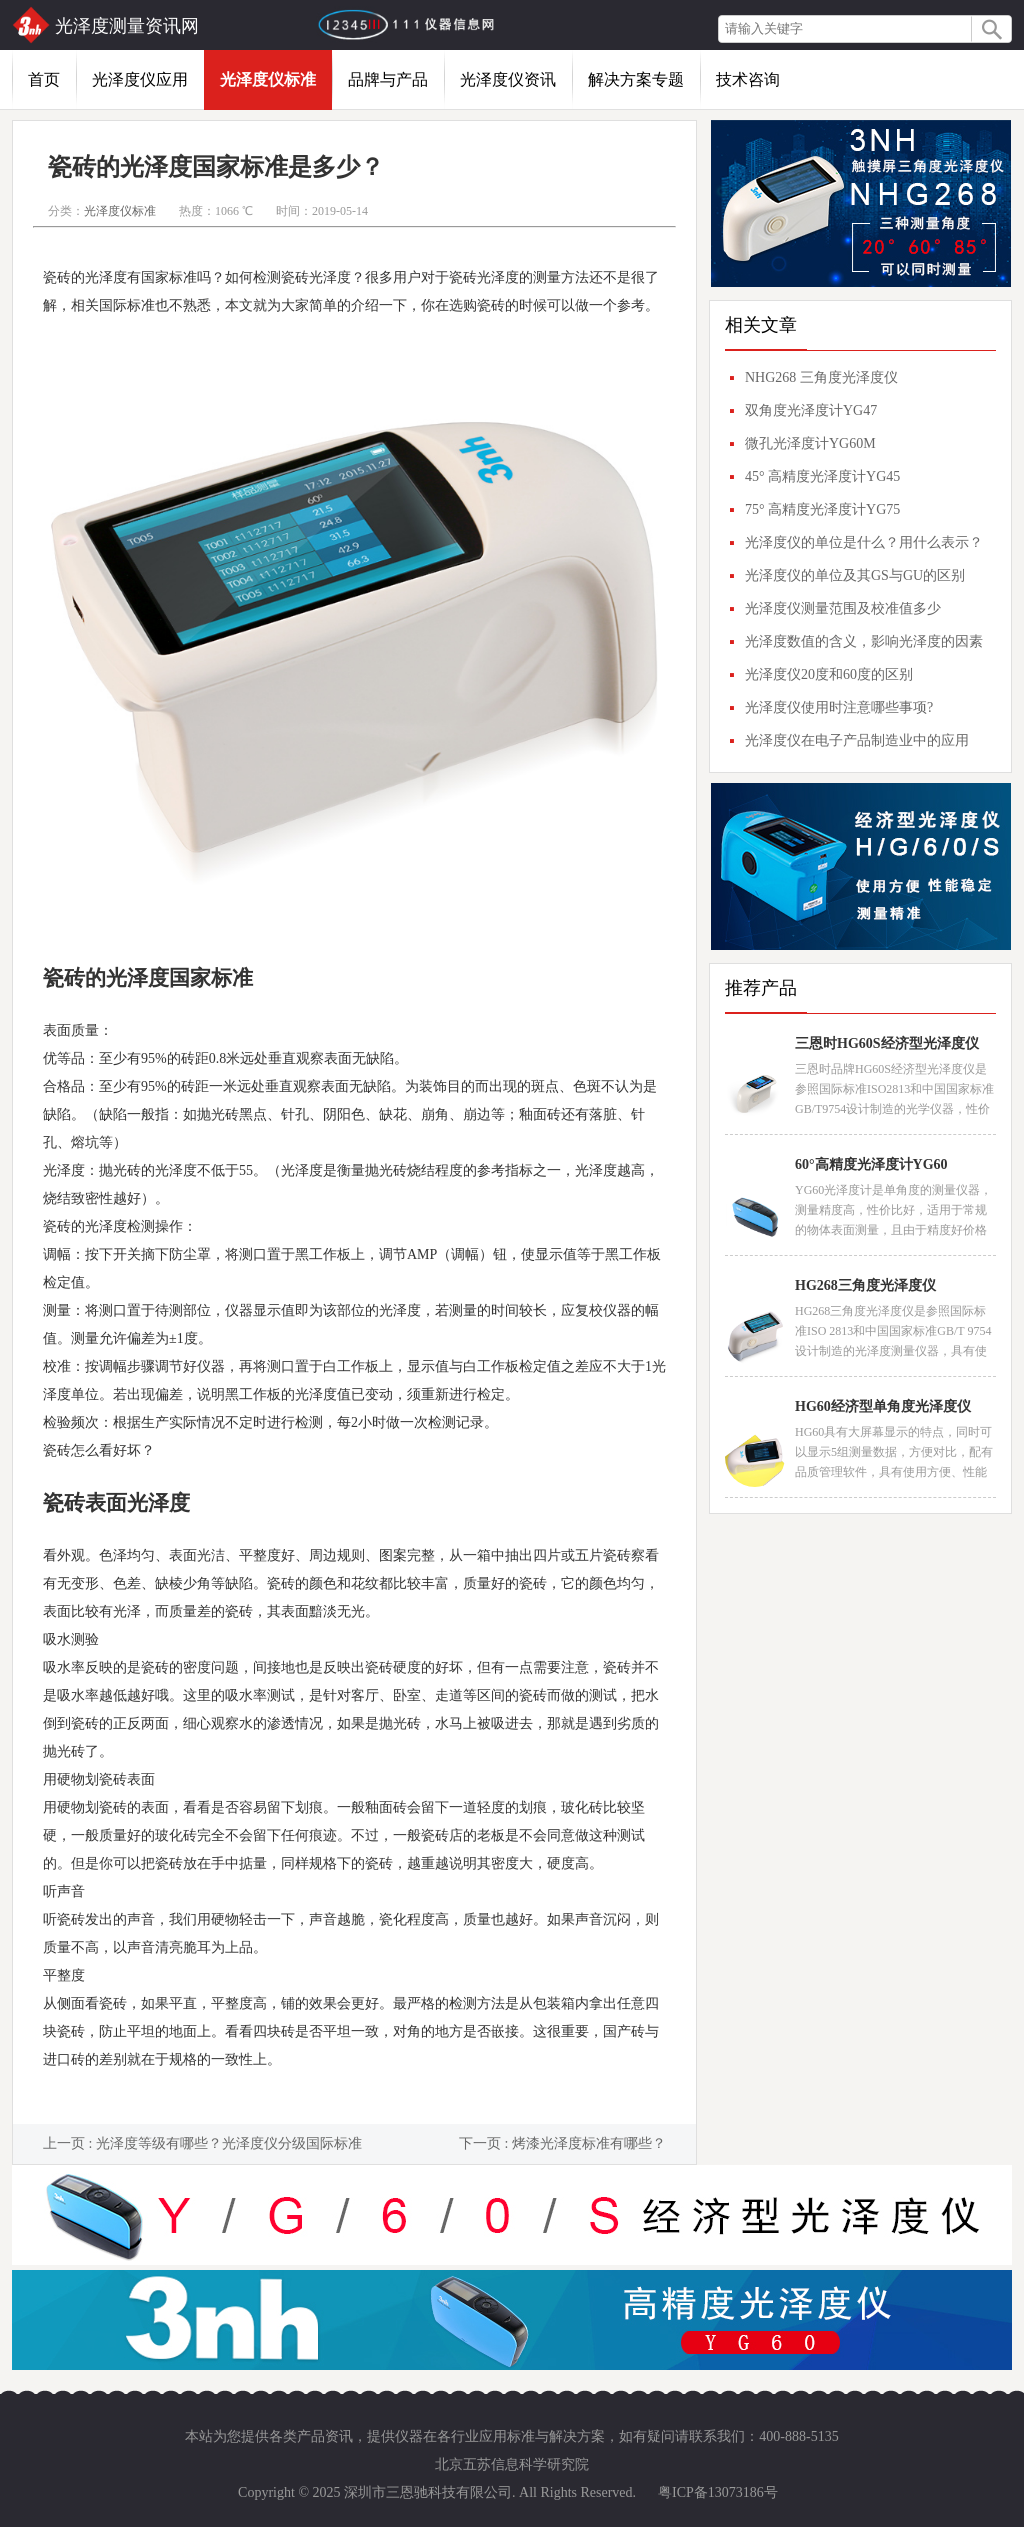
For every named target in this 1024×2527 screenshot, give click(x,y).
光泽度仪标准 (268, 79)
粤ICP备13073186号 (718, 2492)
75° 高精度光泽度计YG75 (822, 509)
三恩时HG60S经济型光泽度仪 (887, 1043)
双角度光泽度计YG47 (811, 410)
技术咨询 (748, 79)
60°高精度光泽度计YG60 (871, 1164)
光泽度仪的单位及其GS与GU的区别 (855, 575)
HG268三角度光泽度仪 (865, 1285)
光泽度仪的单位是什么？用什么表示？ (864, 542)
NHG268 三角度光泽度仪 (821, 377)
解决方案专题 (636, 79)
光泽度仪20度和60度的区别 (829, 674)
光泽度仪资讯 (508, 79)
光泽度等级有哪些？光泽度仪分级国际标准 (229, 2143)
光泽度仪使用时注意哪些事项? (839, 707)
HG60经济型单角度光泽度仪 (883, 1406)
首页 (44, 79)
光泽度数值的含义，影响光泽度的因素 (864, 641)
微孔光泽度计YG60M (810, 443)
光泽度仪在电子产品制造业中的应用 (857, 740)
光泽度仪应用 (140, 79)
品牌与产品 (388, 79)
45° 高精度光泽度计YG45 (822, 476)
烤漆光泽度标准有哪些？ (589, 2143)
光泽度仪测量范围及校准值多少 (843, 608)
